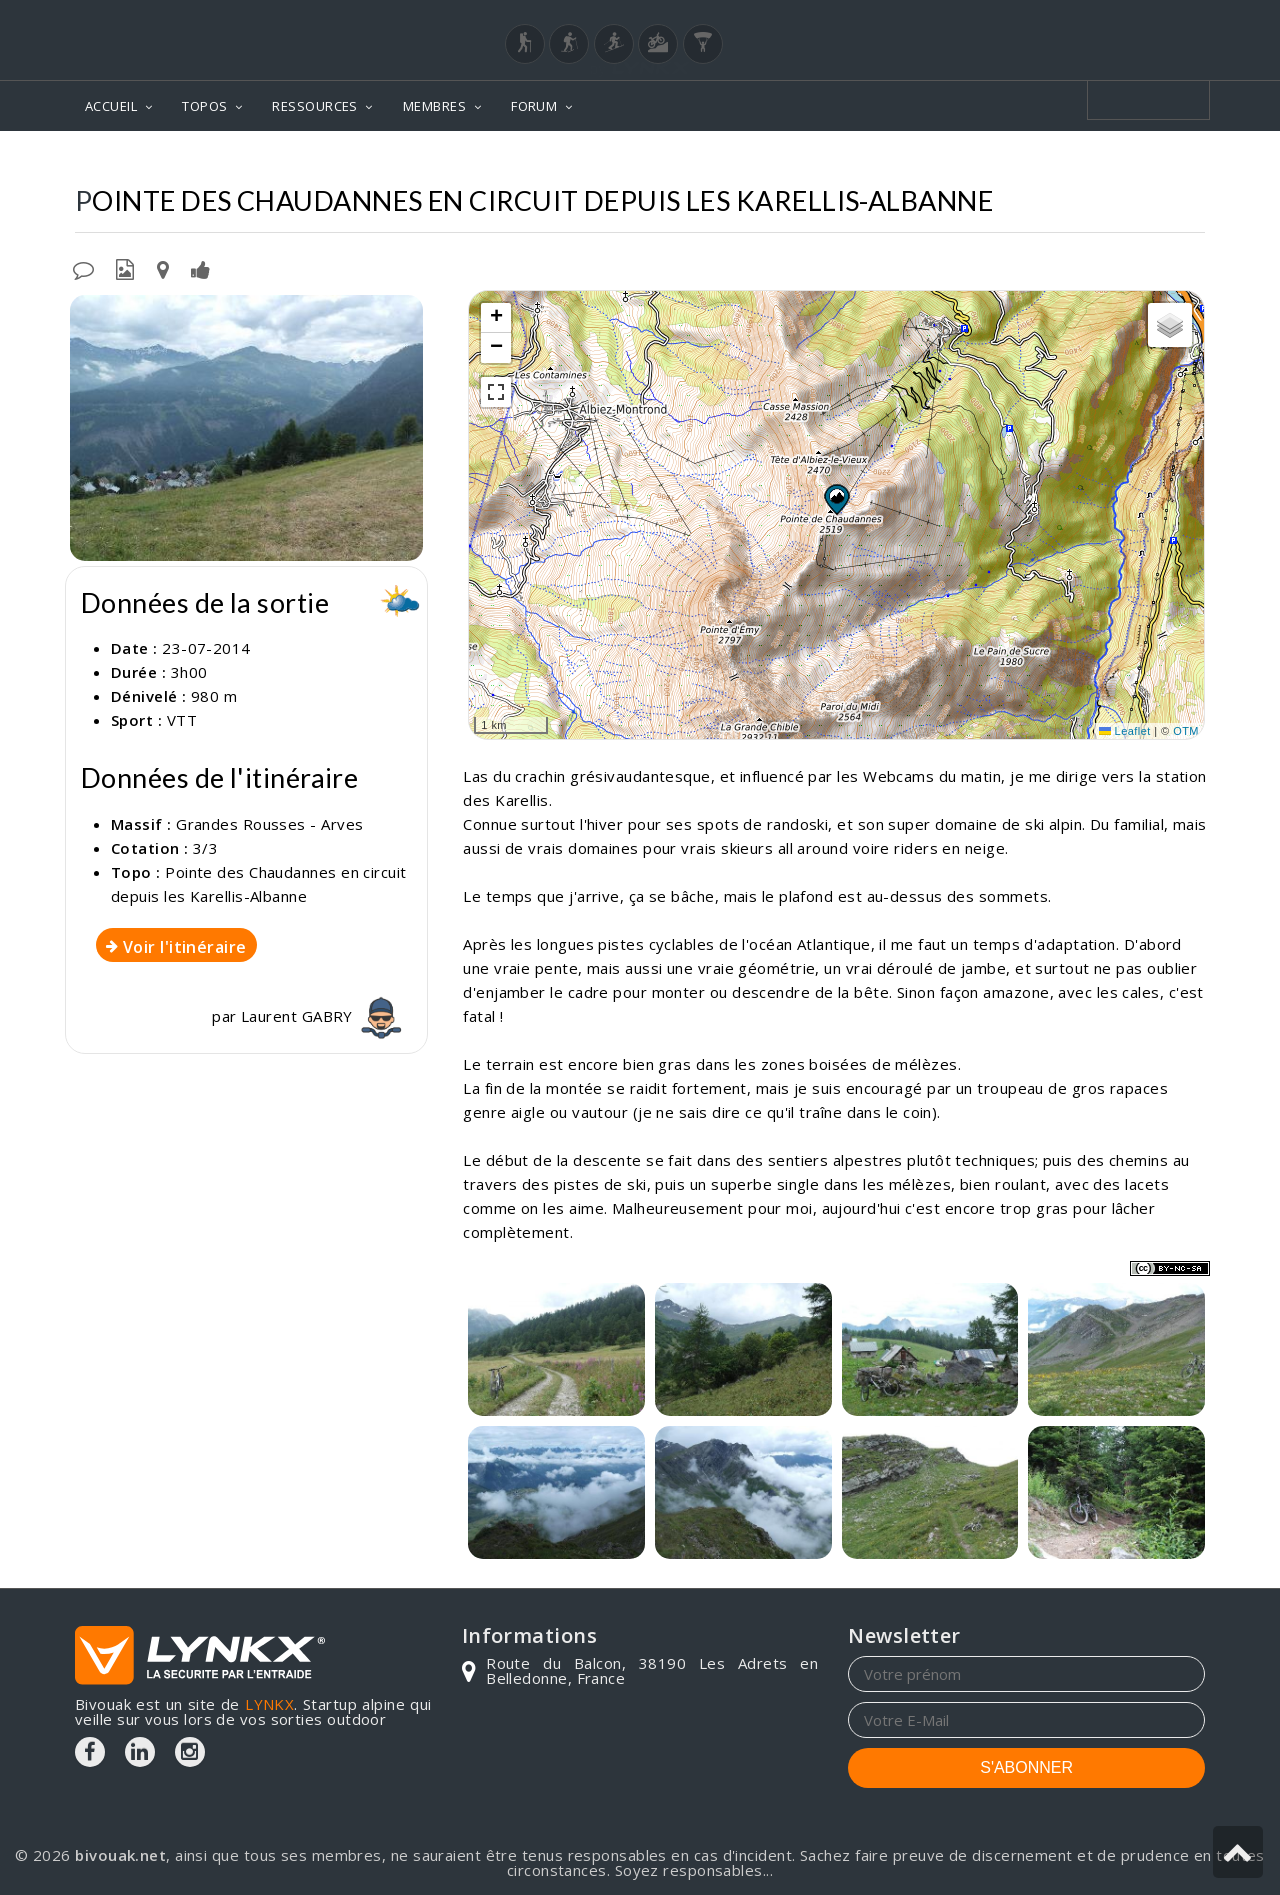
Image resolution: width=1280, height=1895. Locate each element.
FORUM (534, 106)
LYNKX (269, 1704)
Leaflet (1125, 731)
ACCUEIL (111, 106)
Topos (409, 160)
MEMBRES (434, 106)
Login (1106, 19)
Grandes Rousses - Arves (558, 160)
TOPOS (204, 106)
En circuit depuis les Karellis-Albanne (1048, 160)
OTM (1186, 731)
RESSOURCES (315, 106)
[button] (836, 499)
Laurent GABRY (324, 1016)
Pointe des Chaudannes (777, 160)
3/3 (205, 848)
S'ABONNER (1026, 1767)
